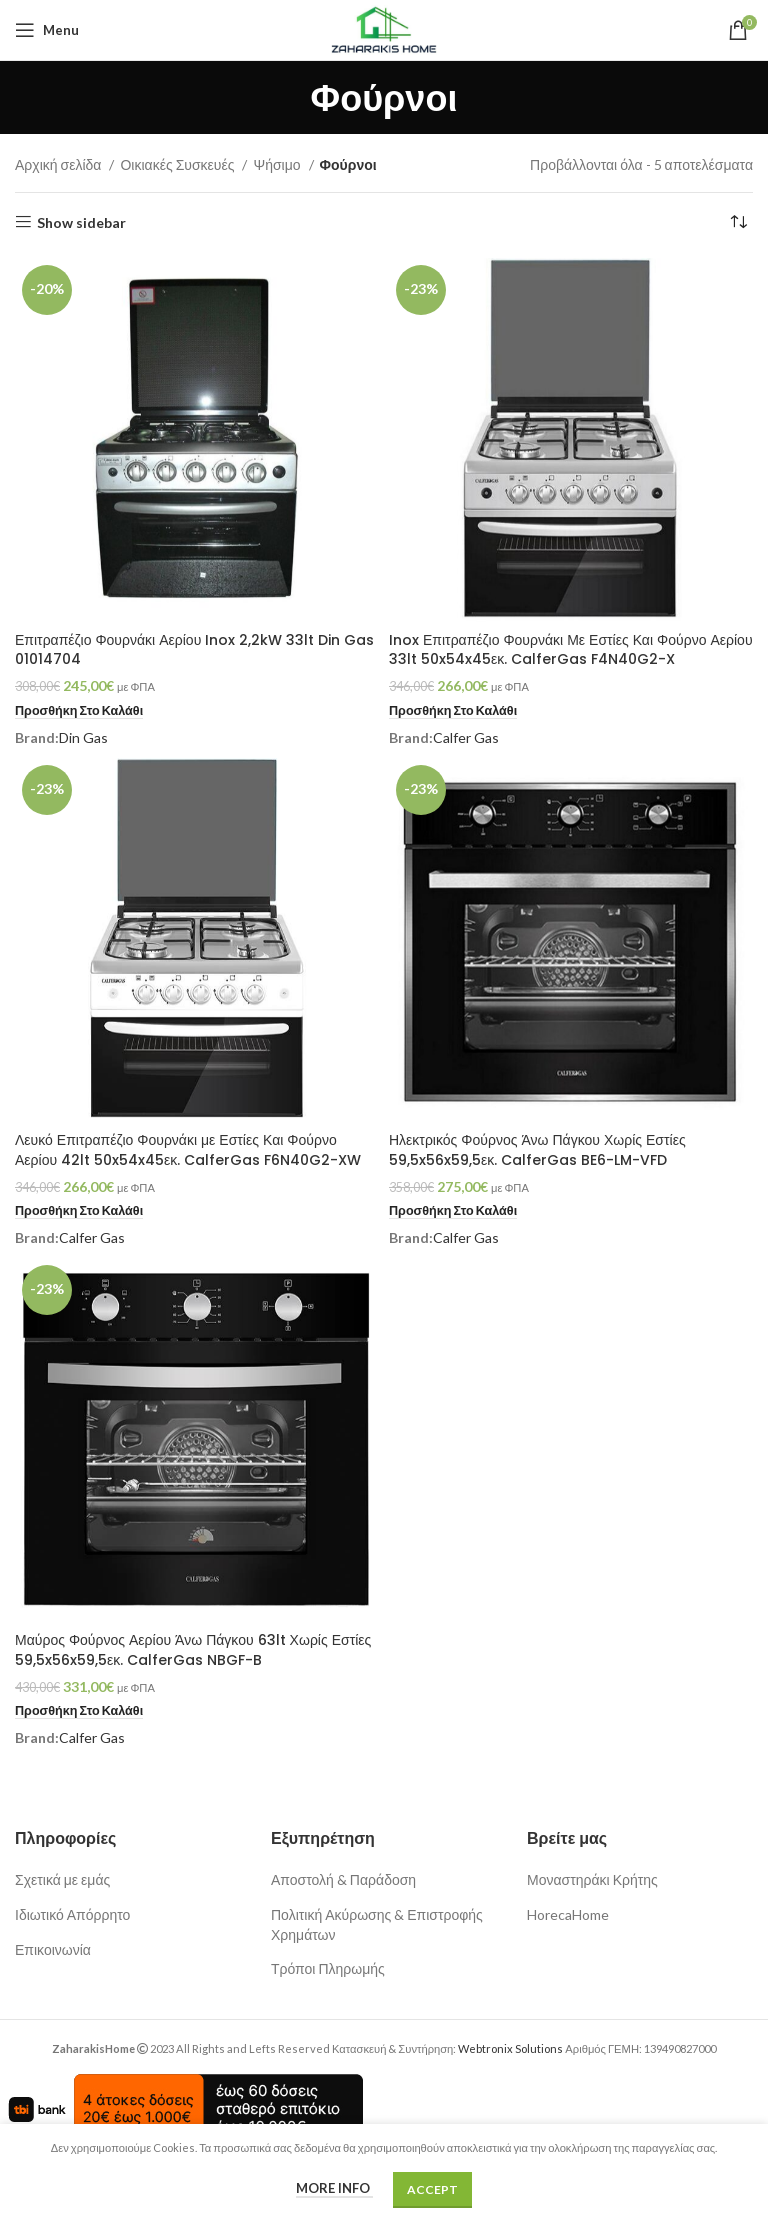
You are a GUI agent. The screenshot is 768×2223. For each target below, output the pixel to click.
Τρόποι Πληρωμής (328, 1968)
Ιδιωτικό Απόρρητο (72, 1914)
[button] (79, 711)
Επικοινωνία (53, 1949)
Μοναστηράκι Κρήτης (592, 1879)
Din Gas (83, 737)
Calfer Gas (466, 737)
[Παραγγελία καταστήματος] (738, 223)
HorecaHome (568, 1914)
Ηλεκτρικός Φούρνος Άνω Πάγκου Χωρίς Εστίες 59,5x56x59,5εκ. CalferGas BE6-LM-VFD (537, 1150)
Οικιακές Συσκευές (178, 164)
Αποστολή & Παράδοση (343, 1879)
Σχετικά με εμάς (62, 1879)
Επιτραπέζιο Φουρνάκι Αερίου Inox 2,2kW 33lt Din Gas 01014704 (194, 650)
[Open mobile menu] (47, 30)
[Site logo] (383, 28)
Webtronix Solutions (510, 2048)
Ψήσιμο (278, 164)
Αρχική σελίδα (59, 164)
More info (334, 2188)
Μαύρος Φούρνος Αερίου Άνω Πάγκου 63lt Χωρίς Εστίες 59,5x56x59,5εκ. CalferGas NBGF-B (193, 1650)
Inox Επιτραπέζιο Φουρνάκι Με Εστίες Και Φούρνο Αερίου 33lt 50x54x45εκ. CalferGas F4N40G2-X (571, 650)
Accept (432, 2189)
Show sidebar (81, 222)
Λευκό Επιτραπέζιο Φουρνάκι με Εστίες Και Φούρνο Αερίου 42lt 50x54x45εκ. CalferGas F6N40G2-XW (188, 1150)
